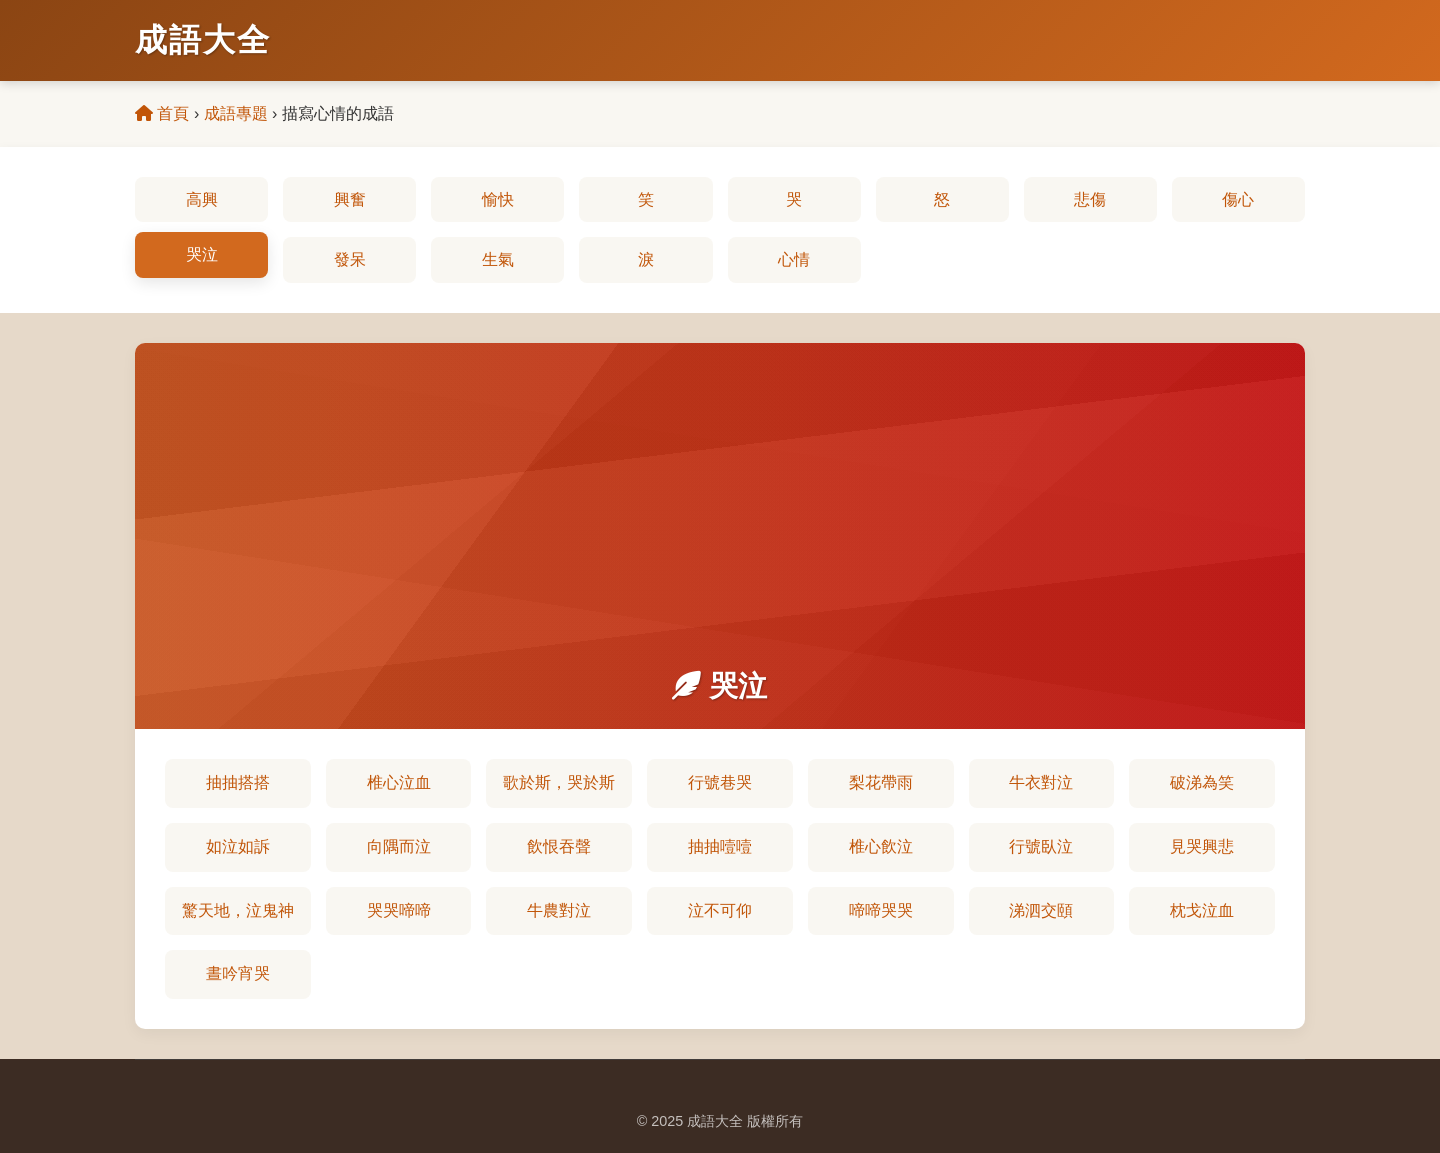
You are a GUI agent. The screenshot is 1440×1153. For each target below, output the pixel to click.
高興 (202, 199)
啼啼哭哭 (881, 910)
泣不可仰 (720, 910)
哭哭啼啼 (399, 910)
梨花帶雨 (881, 782)
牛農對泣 (559, 910)
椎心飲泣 (881, 846)
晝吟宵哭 (238, 973)
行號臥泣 (1041, 846)
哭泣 (202, 254)
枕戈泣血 (1202, 910)
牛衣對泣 (1041, 782)
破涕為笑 (1202, 782)
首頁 (162, 113)
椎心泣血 (399, 782)
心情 (794, 259)
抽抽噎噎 (720, 846)
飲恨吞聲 (559, 846)
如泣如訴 (238, 846)
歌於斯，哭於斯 (559, 782)
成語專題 (236, 113)
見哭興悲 (1202, 846)
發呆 (350, 259)
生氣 (498, 259)
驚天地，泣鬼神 (238, 910)
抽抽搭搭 (238, 782)
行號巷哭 (720, 782)
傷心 (1238, 199)
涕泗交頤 (1041, 910)
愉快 (498, 199)
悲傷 (1090, 199)
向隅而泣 (399, 846)
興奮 (350, 199)
